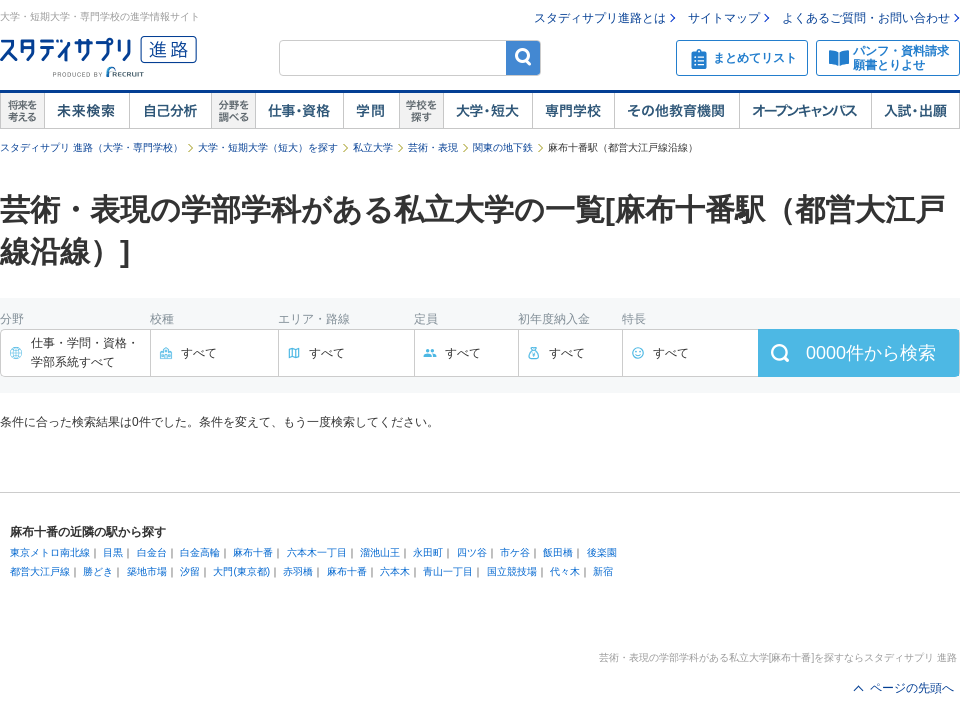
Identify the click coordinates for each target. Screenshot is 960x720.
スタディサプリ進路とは (600, 18)
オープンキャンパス (805, 111)
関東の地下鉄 (503, 147)
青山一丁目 (448, 571)
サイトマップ (724, 18)
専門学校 (573, 111)
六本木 (395, 571)
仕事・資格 (299, 111)
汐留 (190, 571)
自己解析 (170, 111)
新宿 (603, 571)
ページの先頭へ (912, 688)
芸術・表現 (433, 147)
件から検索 (871, 353)
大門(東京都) (241, 571)
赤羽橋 (298, 571)
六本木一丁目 (317, 552)
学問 (371, 111)
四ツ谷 (472, 552)
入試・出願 (915, 111)
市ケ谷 (515, 552)
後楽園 (602, 552)
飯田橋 (558, 552)
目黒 (113, 552)
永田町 (428, 552)
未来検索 (86, 111)
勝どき (98, 571)
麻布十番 (253, 552)
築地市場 (147, 571)
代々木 (565, 571)
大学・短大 (487, 111)
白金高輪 (200, 552)
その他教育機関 (676, 111)
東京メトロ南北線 (50, 552)
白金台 (152, 552)
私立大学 (373, 147)
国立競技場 (512, 571)
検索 (523, 57)
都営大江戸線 (40, 571)
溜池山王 (380, 552)
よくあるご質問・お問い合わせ (866, 18)
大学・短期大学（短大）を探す (268, 147)
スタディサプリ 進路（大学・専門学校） (91, 147)
